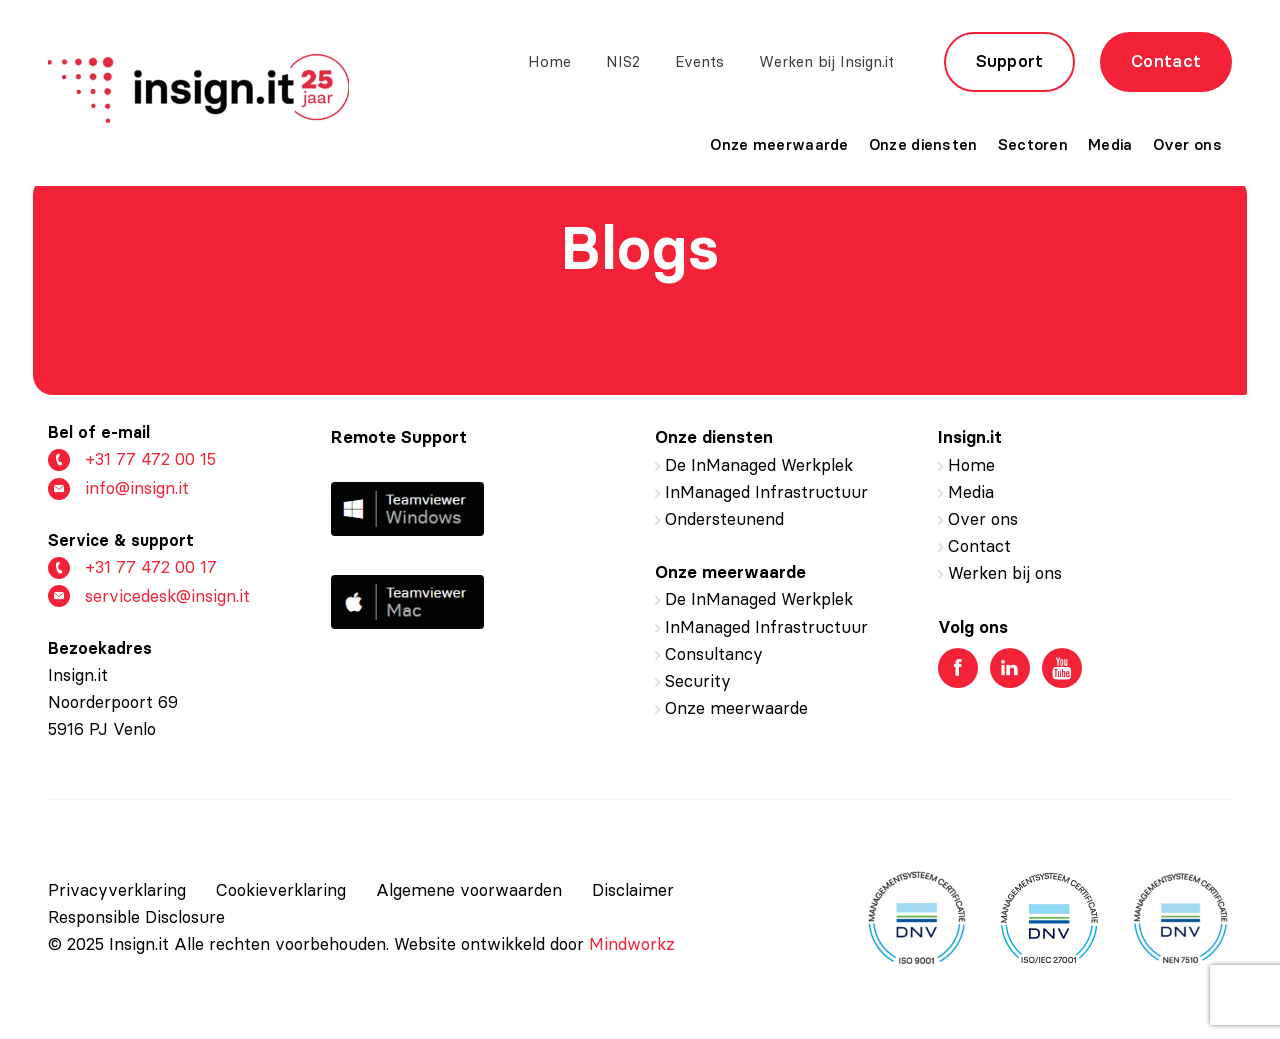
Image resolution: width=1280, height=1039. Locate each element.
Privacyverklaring (117, 890)
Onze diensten (923, 144)
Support (1010, 61)
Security (698, 681)
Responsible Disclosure (136, 917)
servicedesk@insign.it (149, 596)
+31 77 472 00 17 (132, 567)
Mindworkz (632, 944)
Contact (1166, 61)
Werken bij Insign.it (826, 61)
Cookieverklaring (281, 890)
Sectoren (1033, 144)
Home (549, 61)
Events (699, 61)
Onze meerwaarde (779, 144)
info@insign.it (118, 488)
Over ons (1187, 144)
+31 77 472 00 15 (132, 459)
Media (1110, 144)
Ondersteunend (724, 519)
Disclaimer (633, 890)
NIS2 (623, 61)
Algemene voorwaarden (469, 890)
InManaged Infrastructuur (766, 492)
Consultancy (714, 654)
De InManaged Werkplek (759, 465)
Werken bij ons (1005, 573)
